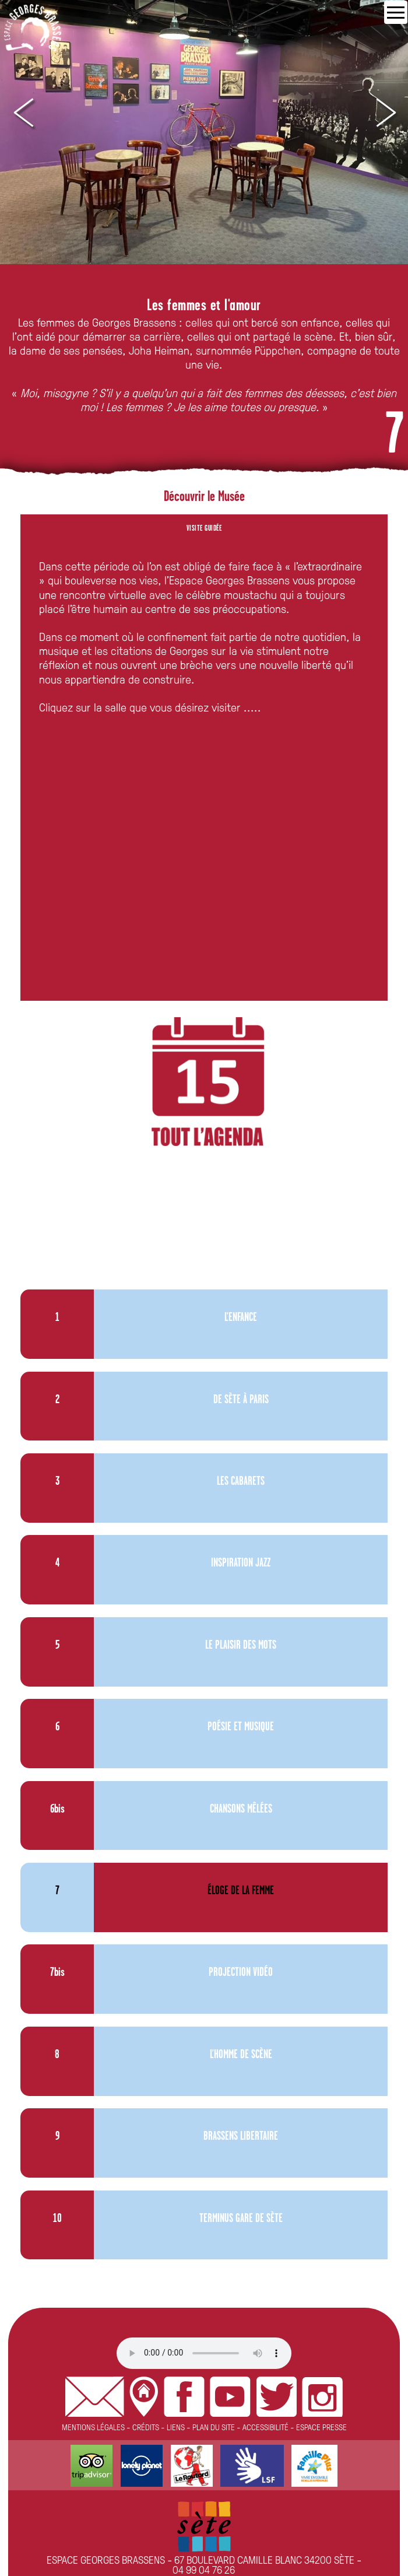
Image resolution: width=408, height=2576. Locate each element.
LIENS (176, 2426)
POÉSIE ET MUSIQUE (240, 1727)
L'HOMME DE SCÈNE (241, 2054)
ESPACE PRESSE (321, 2426)
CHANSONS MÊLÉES (241, 1809)
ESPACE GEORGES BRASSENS (106, 2559)
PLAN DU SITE (213, 2426)
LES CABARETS (241, 1481)
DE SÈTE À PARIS (241, 1400)
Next (385, 113)
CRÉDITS (145, 2426)
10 (57, 2218)
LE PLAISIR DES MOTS (240, 1645)
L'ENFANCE (240, 1317)
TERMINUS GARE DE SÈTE (241, 2218)
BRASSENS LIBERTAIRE (240, 2136)
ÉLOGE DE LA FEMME (240, 1891)
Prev (22, 113)
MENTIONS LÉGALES (93, 2426)
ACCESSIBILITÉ (265, 2426)
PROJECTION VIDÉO (241, 1972)
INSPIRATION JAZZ (240, 1563)
